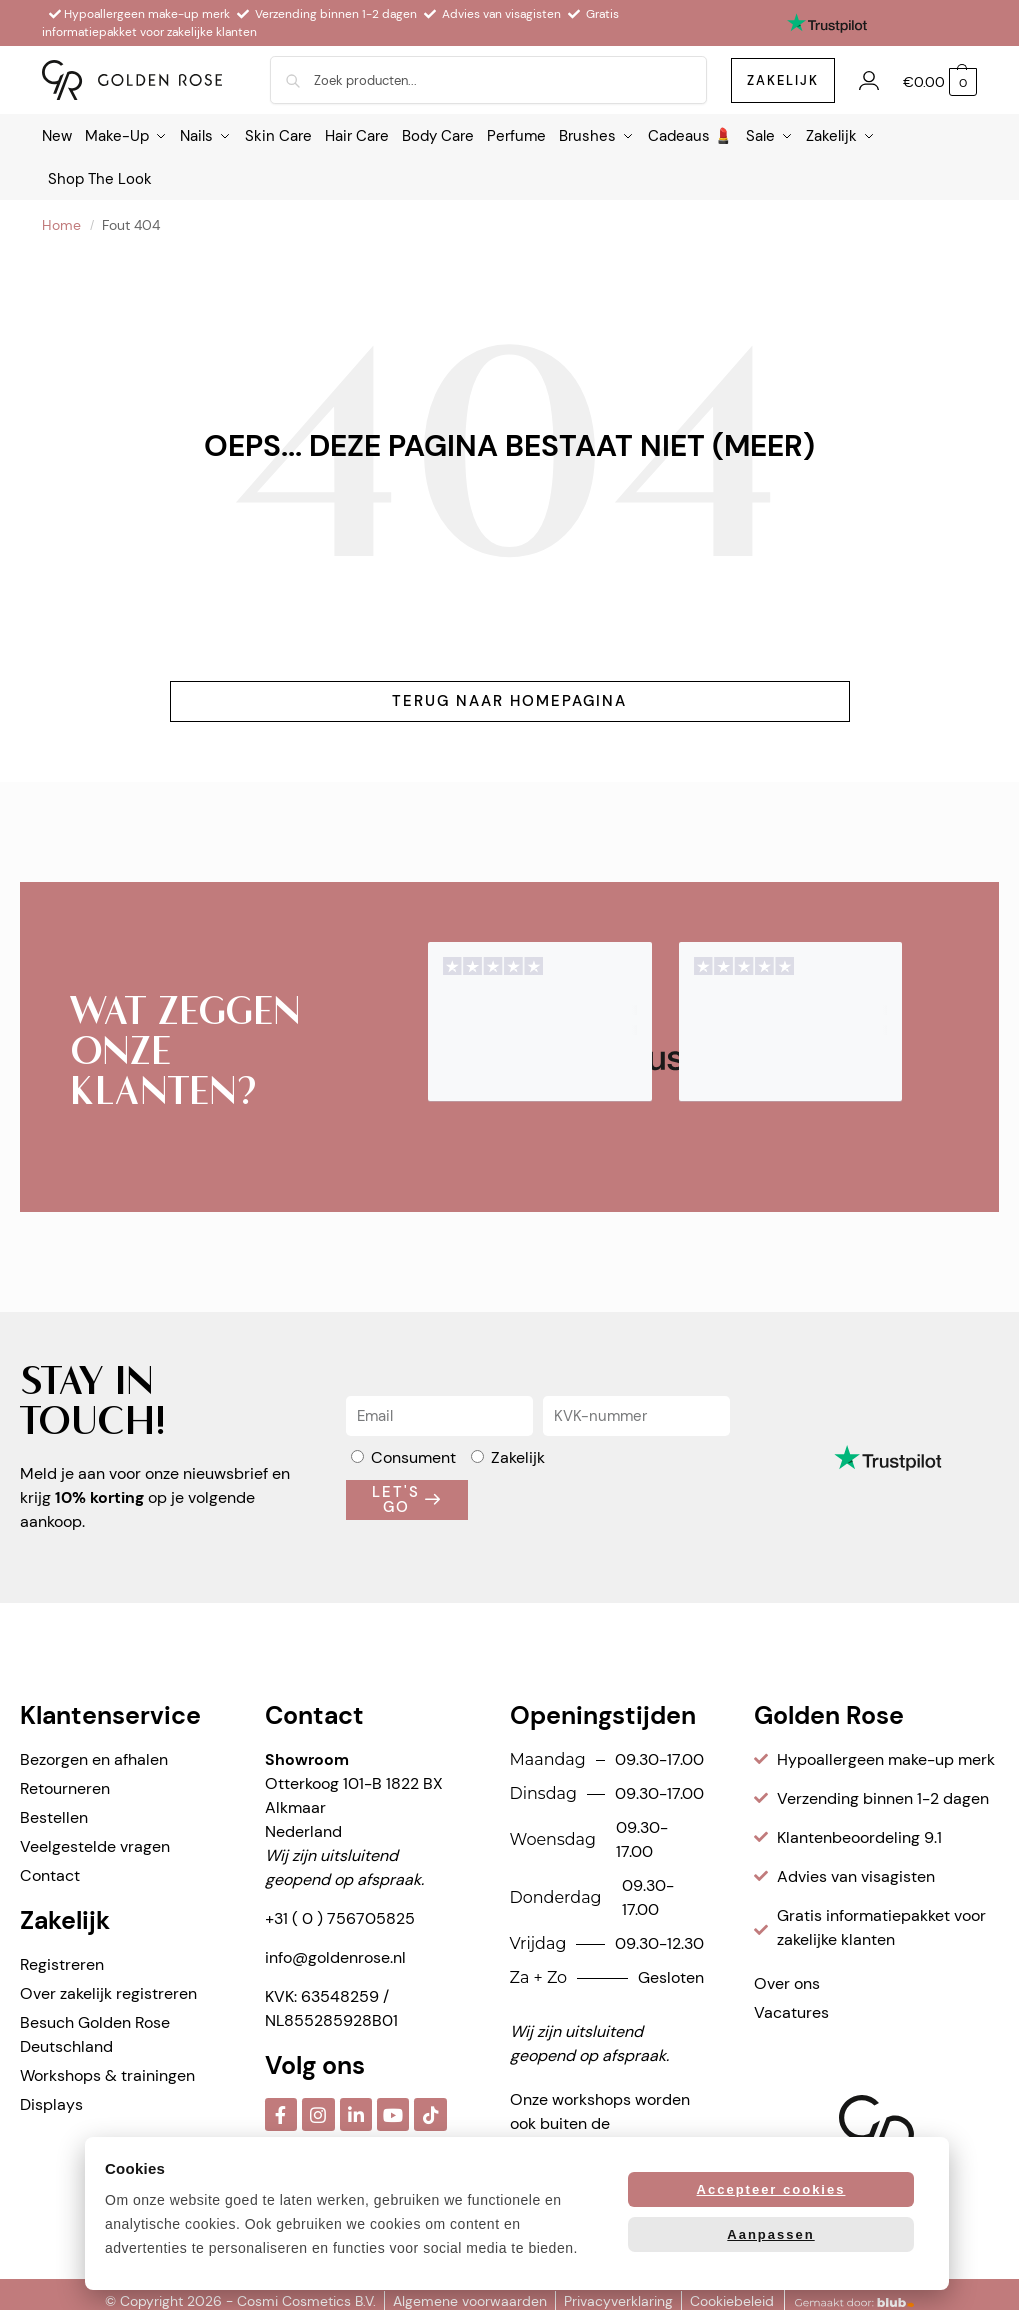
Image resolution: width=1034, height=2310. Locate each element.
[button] (940, 82)
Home (61, 220)
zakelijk (783, 80)
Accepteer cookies (771, 2189)
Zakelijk (518, 1452)
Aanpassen (770, 2234)
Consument (413, 1452)
